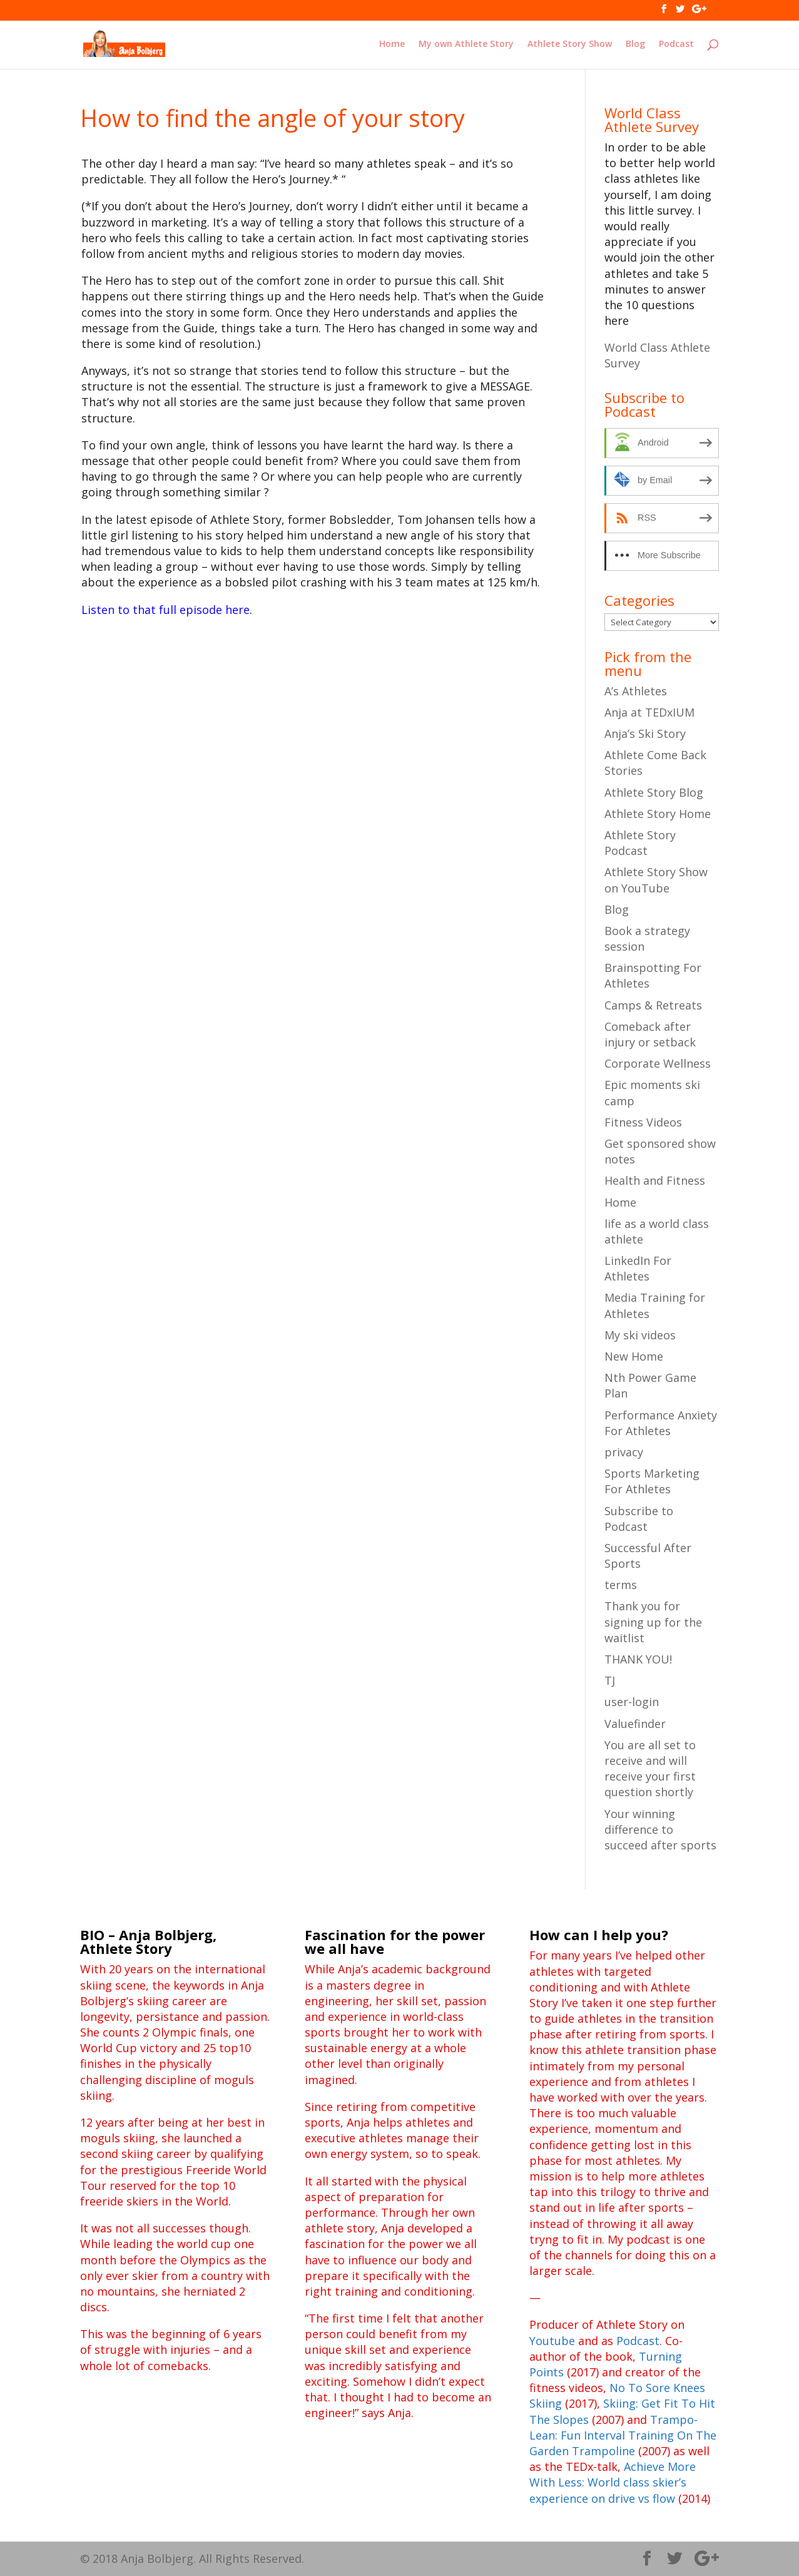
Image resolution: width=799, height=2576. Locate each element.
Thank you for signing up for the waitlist (653, 1621)
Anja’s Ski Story (645, 733)
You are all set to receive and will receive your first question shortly (650, 1768)
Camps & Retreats (653, 1005)
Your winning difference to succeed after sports (660, 1829)
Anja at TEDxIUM (649, 712)
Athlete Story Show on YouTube (656, 879)
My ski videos (640, 1334)
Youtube (552, 2340)
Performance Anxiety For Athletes (660, 1423)
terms (620, 1584)
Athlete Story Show (569, 44)
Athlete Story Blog (653, 792)
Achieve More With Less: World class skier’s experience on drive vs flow (612, 2482)
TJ (609, 1680)
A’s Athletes (635, 690)
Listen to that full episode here (165, 609)
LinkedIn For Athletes (637, 1268)
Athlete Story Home (657, 813)
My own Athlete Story (466, 44)
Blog (635, 44)
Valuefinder (635, 1723)
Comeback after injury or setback (650, 1034)
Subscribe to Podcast (638, 1518)
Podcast (676, 44)
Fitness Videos (643, 1122)
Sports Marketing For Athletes (652, 1481)
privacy (623, 1451)
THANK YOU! (638, 1659)
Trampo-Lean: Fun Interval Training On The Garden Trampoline (622, 2435)
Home (392, 44)
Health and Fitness (654, 1180)
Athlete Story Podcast (640, 842)
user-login (631, 1701)
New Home (633, 1356)
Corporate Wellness (657, 1063)
